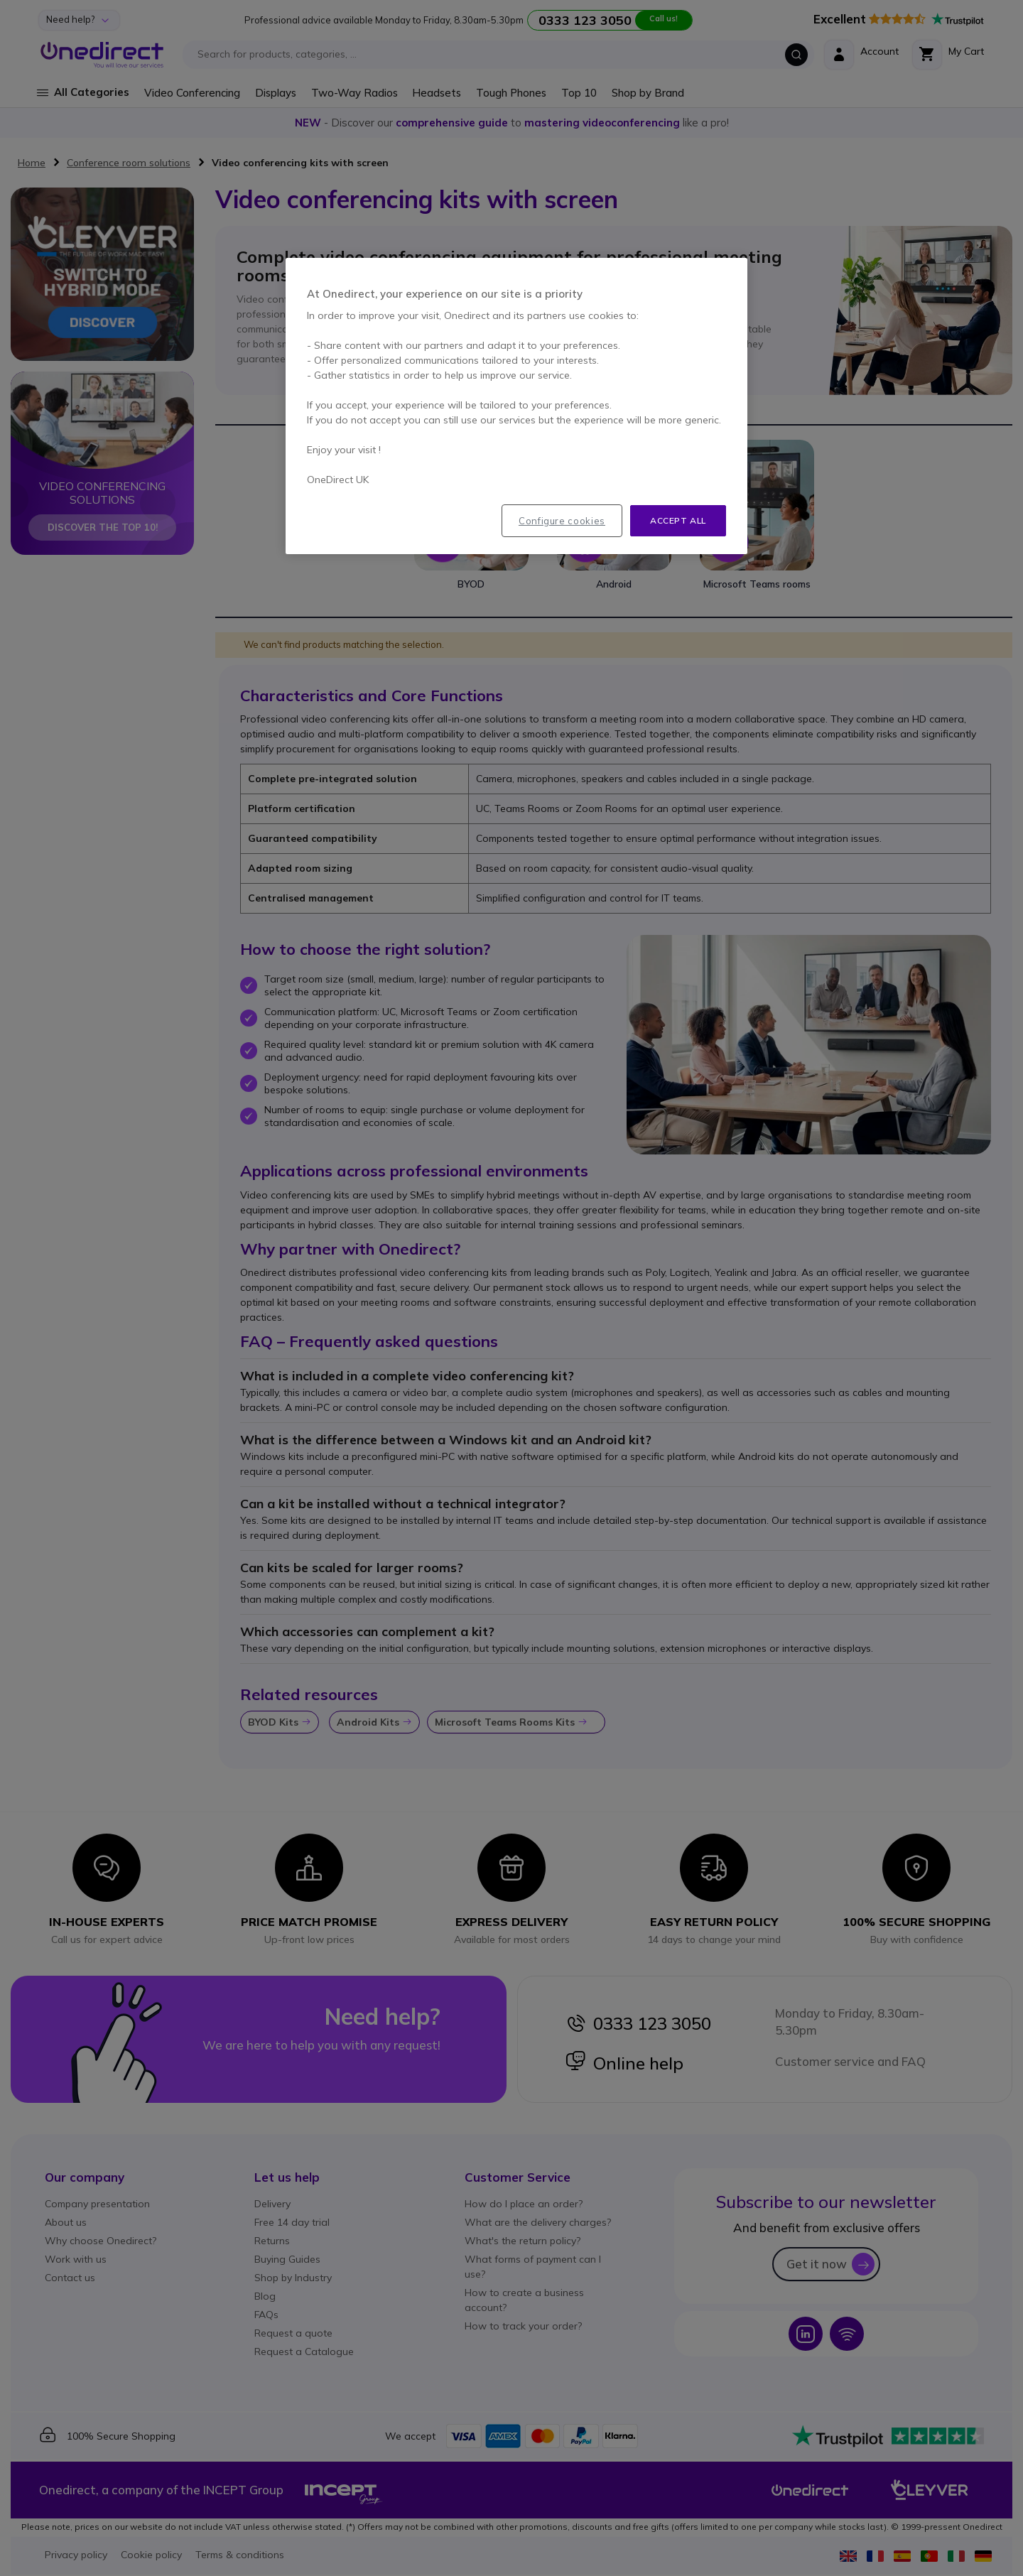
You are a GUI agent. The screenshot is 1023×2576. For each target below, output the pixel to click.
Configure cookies (562, 520)
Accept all (678, 520)
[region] (516, 406)
